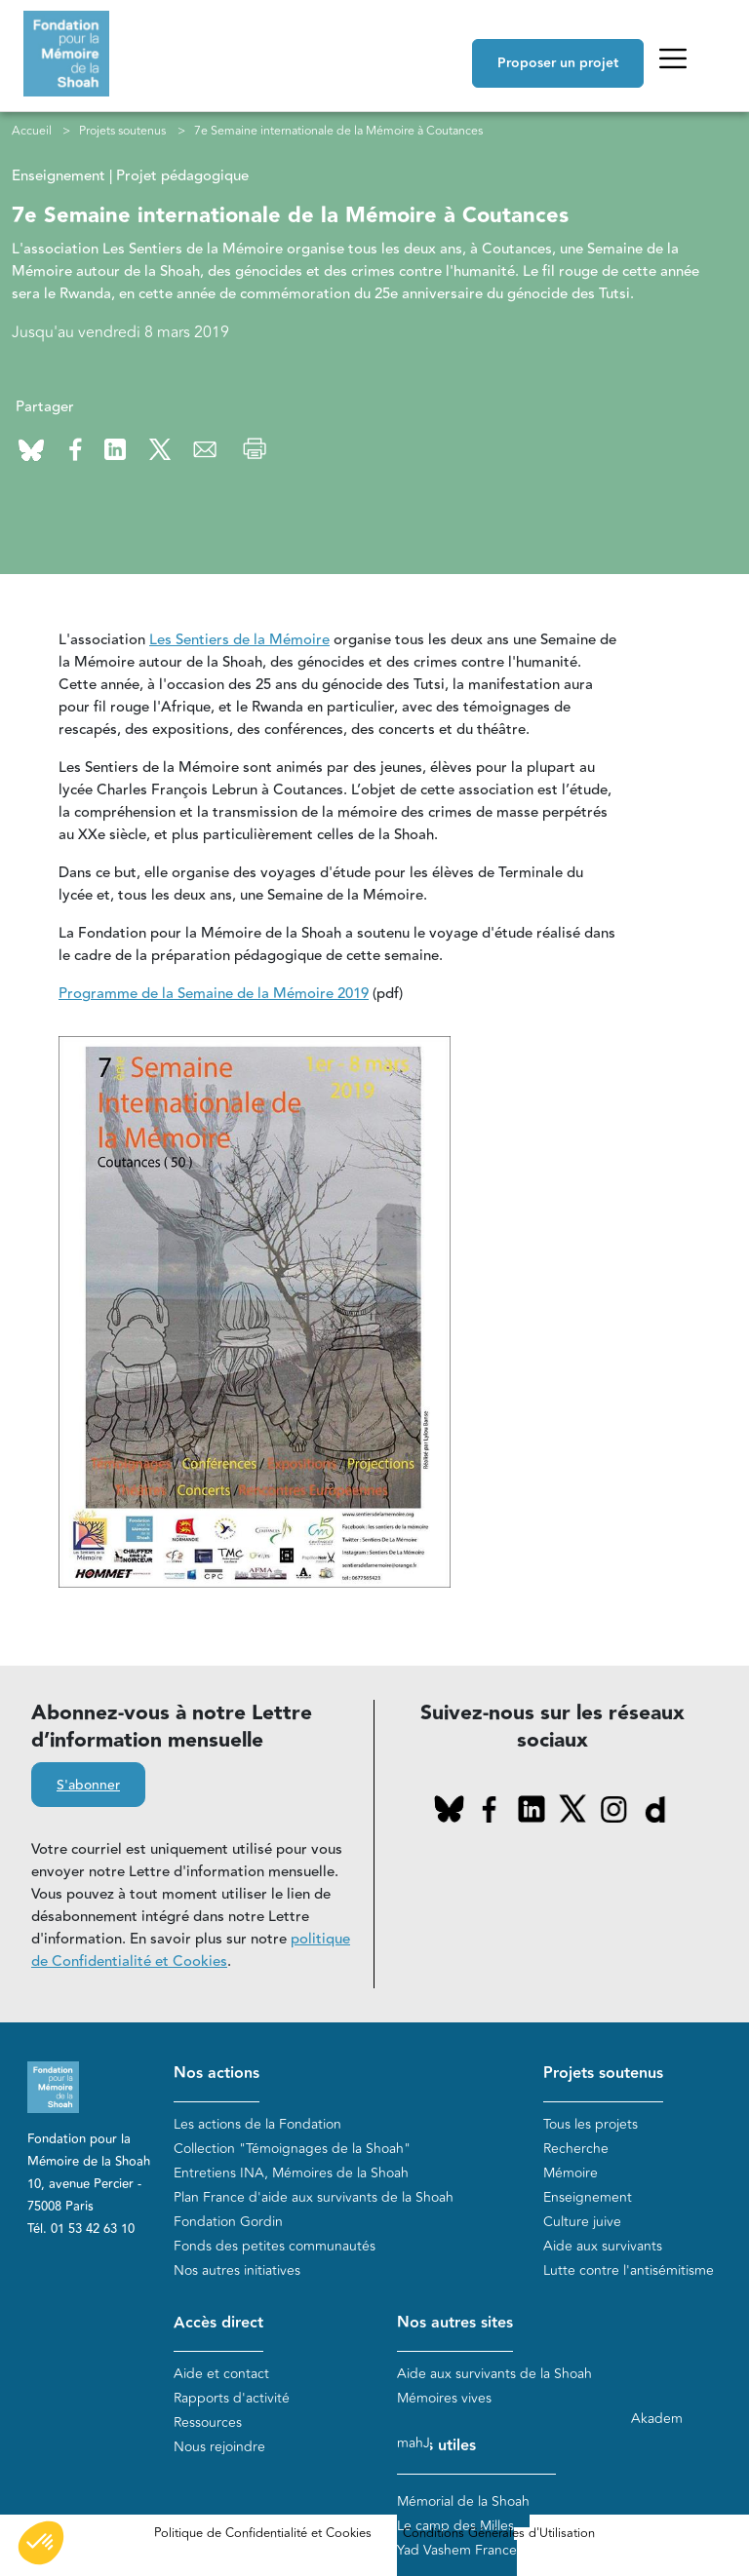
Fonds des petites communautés (274, 2246)
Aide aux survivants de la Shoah (494, 2374)
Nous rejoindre (219, 2447)
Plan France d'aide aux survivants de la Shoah (313, 2197)
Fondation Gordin (228, 2221)
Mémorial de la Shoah (463, 2501)
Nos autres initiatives (237, 2270)
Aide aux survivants (602, 2246)
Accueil (32, 130)
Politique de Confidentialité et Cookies (263, 2533)
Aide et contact (221, 2374)
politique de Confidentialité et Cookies (190, 1950)
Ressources (208, 2422)
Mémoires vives (444, 2398)
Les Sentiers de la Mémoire (239, 640)
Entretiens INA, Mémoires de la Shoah (291, 2173)
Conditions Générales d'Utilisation (499, 2533)
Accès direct (218, 2323)
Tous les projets (590, 2124)
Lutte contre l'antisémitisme (628, 2270)
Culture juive (582, 2221)
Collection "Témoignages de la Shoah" (292, 2148)
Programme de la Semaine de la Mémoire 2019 (214, 993)
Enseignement (587, 2197)
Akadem (657, 2418)
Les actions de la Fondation (257, 2124)
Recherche (576, 2148)
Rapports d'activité (232, 2398)
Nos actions (216, 2073)
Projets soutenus (122, 130)
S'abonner (88, 1785)
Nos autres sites (455, 2323)
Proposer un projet (557, 63)
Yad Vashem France (457, 2550)
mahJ (413, 2443)
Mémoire (570, 2173)
